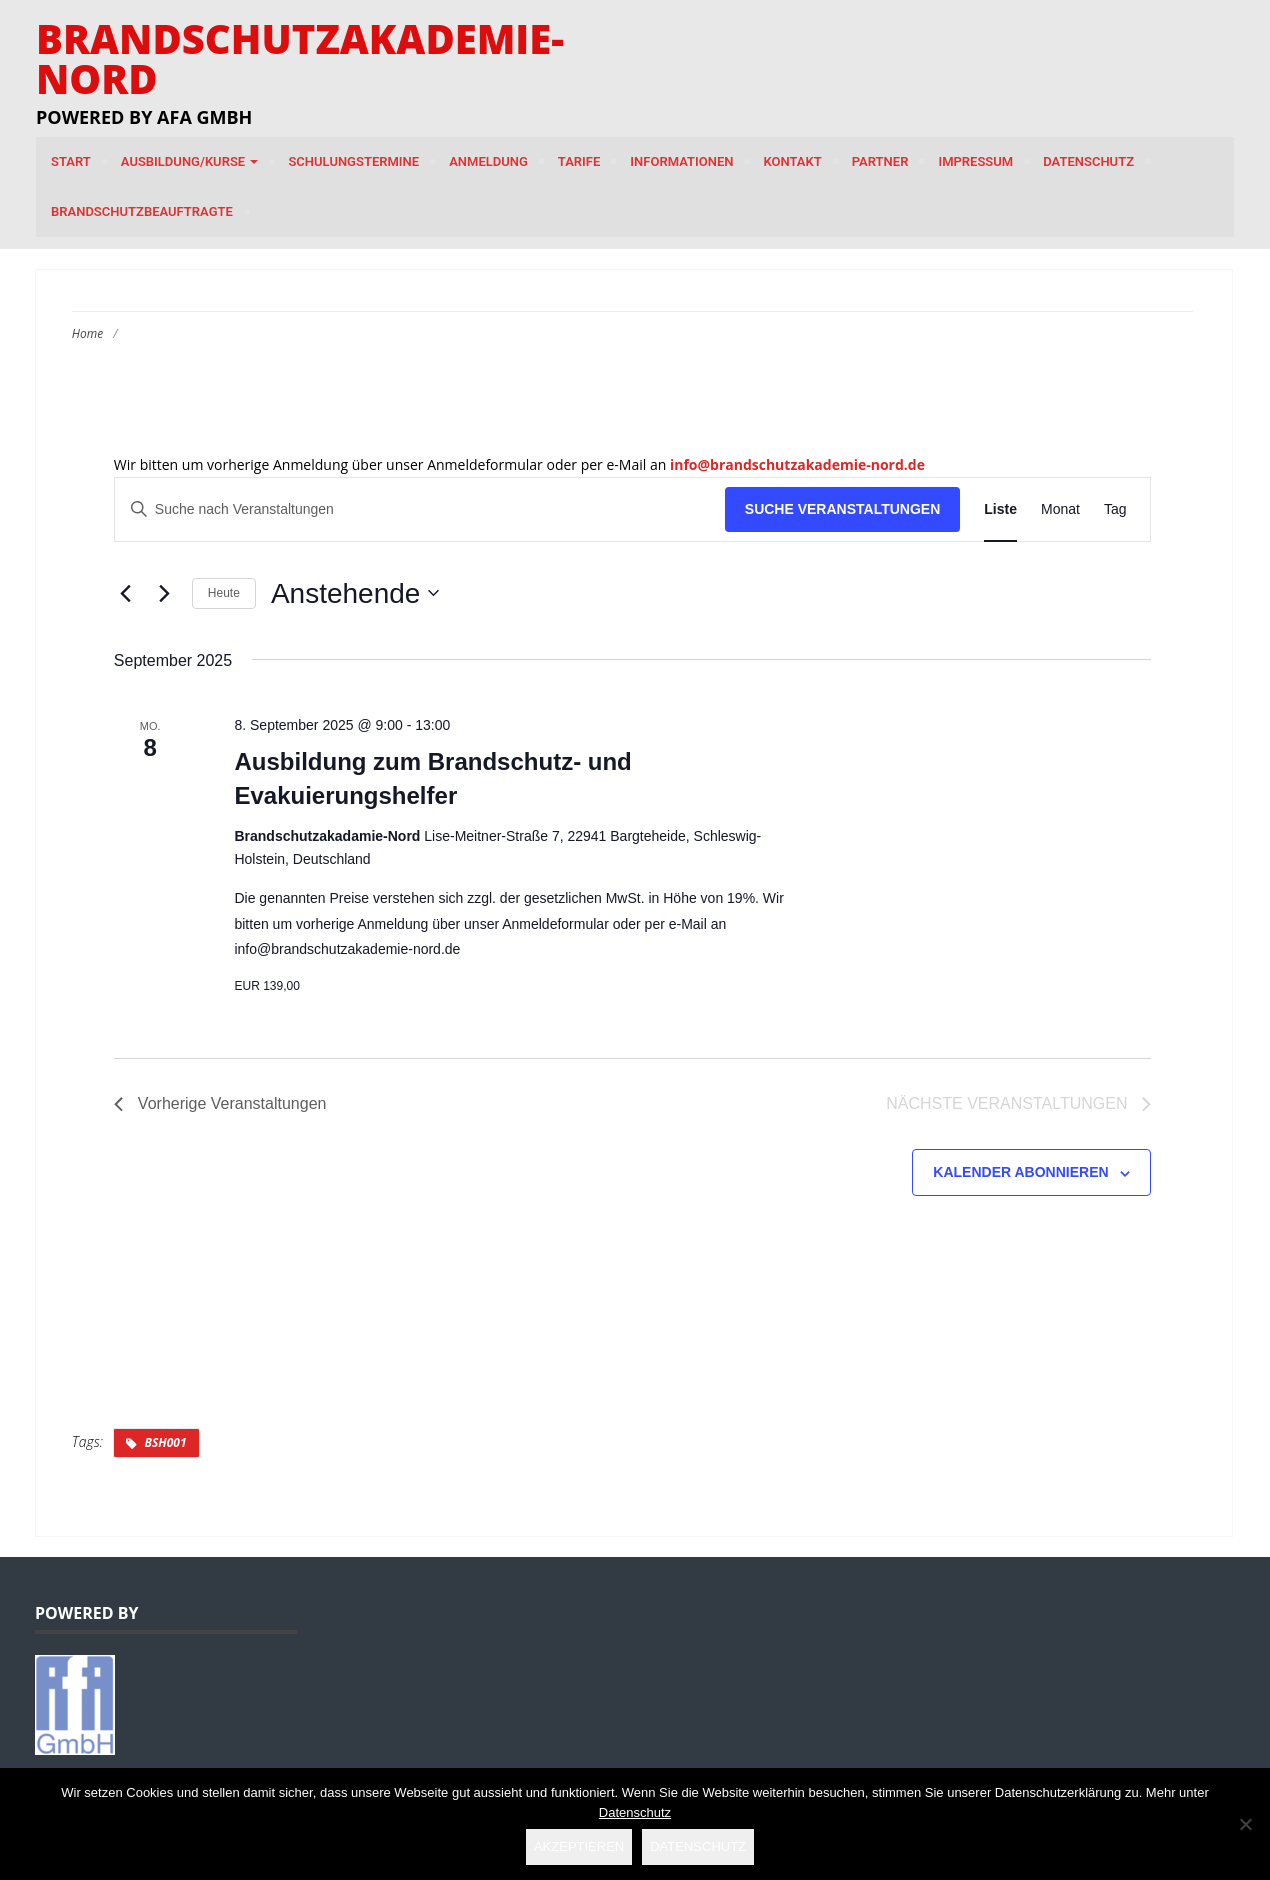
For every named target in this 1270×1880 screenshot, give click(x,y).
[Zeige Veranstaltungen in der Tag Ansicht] (1115, 509)
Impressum (975, 161)
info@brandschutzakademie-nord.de (797, 464)
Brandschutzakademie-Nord (300, 58)
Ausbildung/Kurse (190, 161)
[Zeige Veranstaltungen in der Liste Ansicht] (1000, 509)
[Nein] (1245, 1824)
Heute (224, 593)
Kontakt (792, 161)
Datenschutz (1088, 161)
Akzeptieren (579, 1846)
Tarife (579, 161)
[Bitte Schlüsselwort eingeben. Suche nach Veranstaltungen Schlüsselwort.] (420, 509)
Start (71, 161)
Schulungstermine (353, 161)
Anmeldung (488, 161)
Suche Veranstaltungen (843, 509)
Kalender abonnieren (1020, 1172)
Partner (880, 161)
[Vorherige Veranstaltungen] (126, 593)
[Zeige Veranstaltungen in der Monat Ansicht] (1060, 509)
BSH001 (165, 1442)
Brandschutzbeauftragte (142, 211)
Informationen (681, 161)
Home (87, 333)
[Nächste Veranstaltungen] (165, 593)
